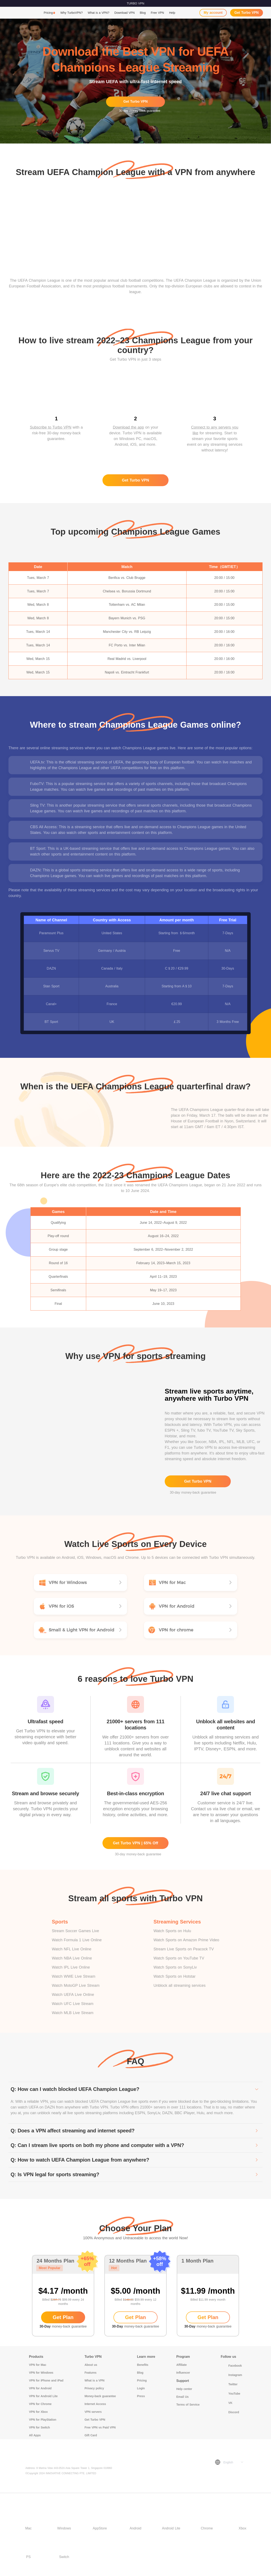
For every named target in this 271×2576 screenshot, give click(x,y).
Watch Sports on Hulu (172, 1931)
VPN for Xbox (38, 2411)
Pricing (48, 12)
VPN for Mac (37, 2364)
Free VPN (157, 12)
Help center (184, 2389)
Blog (143, 12)
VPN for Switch (39, 2427)
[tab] (135, 2089)
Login (141, 2388)
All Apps (35, 2435)
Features (90, 2372)
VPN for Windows (41, 2372)
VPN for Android (40, 2388)
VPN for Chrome (40, 2404)
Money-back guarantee (100, 2396)
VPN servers (93, 2411)
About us (90, 2364)
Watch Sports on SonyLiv (175, 1967)
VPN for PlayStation (42, 2419)
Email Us (182, 2396)
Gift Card (90, 2435)
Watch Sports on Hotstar (174, 1976)
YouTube (230, 2393)
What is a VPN (94, 2380)
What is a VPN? (98, 12)
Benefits (142, 2364)
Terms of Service (188, 2404)
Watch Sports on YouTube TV (178, 1958)
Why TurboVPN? (71, 12)
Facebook (231, 2365)
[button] (135, 2089)
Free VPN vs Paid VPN (100, 2427)
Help (172, 12)
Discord (230, 2412)
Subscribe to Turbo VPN (50, 427)
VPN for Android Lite (43, 2396)
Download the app (128, 427)
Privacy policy (94, 2388)
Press (141, 2396)
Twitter (229, 2384)
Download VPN (124, 12)
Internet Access (95, 2404)
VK (226, 2402)
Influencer (183, 2372)
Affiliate (181, 2364)
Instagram (231, 2374)
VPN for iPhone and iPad (46, 2380)
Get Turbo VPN (246, 12)
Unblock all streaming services (179, 1985)
